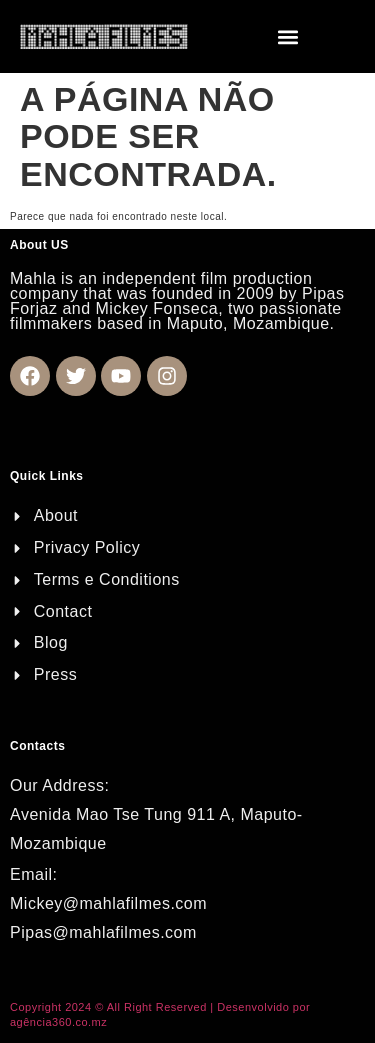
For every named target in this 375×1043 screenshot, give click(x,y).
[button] (288, 36)
